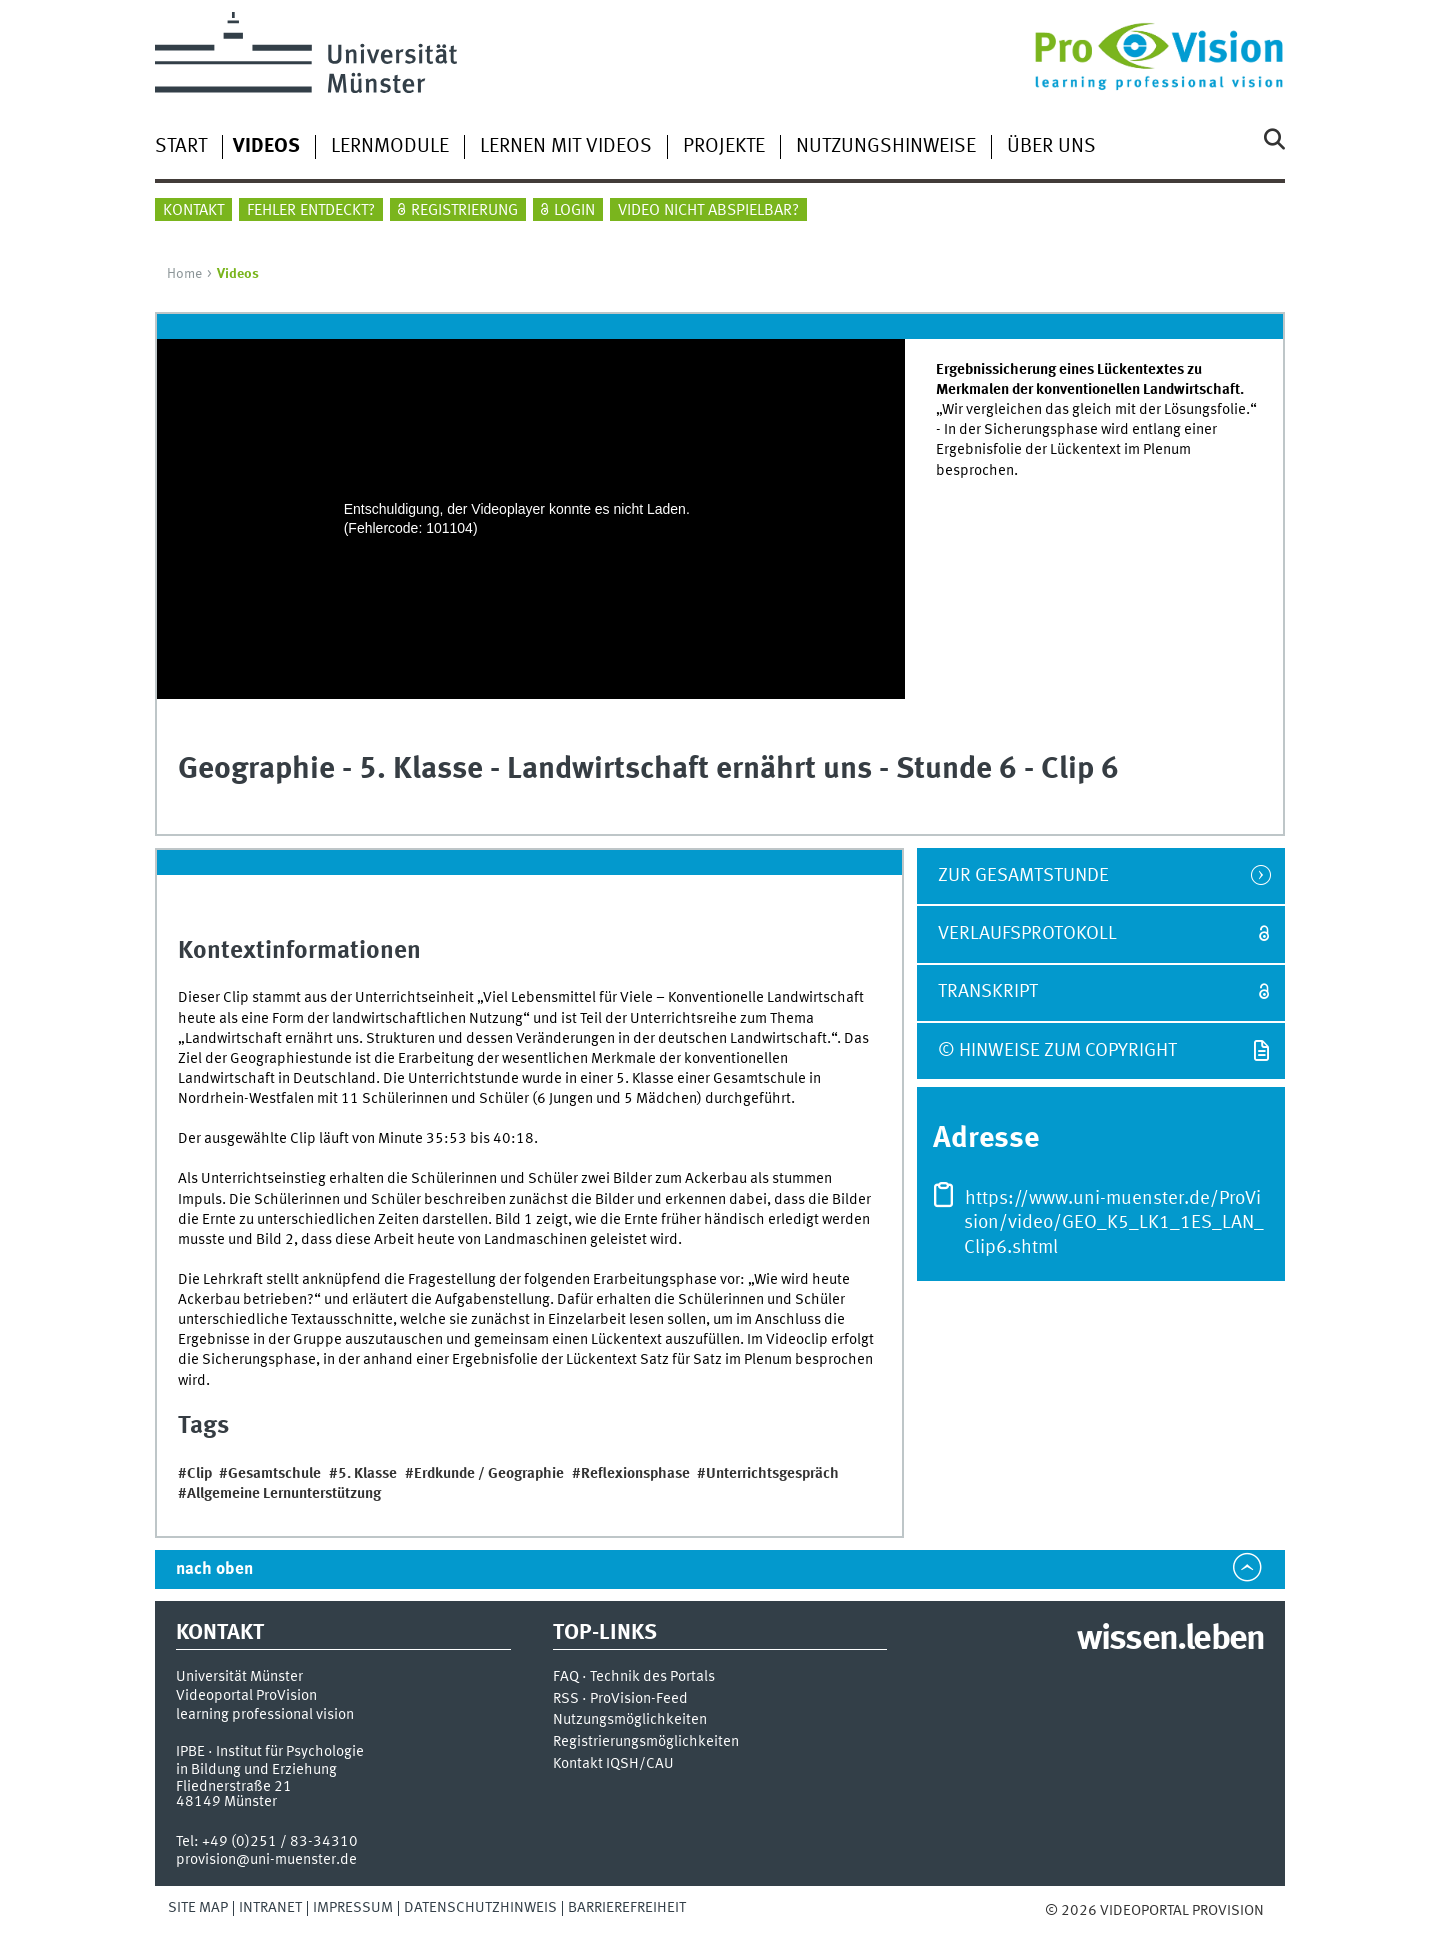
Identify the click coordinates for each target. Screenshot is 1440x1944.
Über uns (1051, 147)
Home (184, 274)
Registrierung (464, 211)
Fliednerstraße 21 (234, 1787)
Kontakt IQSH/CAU (613, 1764)
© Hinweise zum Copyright (1057, 1051)
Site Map (198, 1908)
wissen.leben (1170, 1640)
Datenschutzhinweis (480, 1908)
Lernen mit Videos (566, 147)
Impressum (353, 1908)
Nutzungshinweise (886, 147)
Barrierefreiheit (627, 1908)
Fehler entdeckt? (311, 211)
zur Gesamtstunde (1023, 876)
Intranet (270, 1908)
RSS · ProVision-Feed (620, 1699)
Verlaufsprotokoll (1027, 934)
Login (574, 211)
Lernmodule (390, 147)
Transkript (988, 992)
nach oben (214, 1569)
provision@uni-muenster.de (266, 1860)
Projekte (724, 147)
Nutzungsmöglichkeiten (630, 1720)
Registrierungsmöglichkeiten (646, 1742)
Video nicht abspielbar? (708, 211)
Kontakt (193, 211)
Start (181, 147)
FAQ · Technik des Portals (634, 1677)
